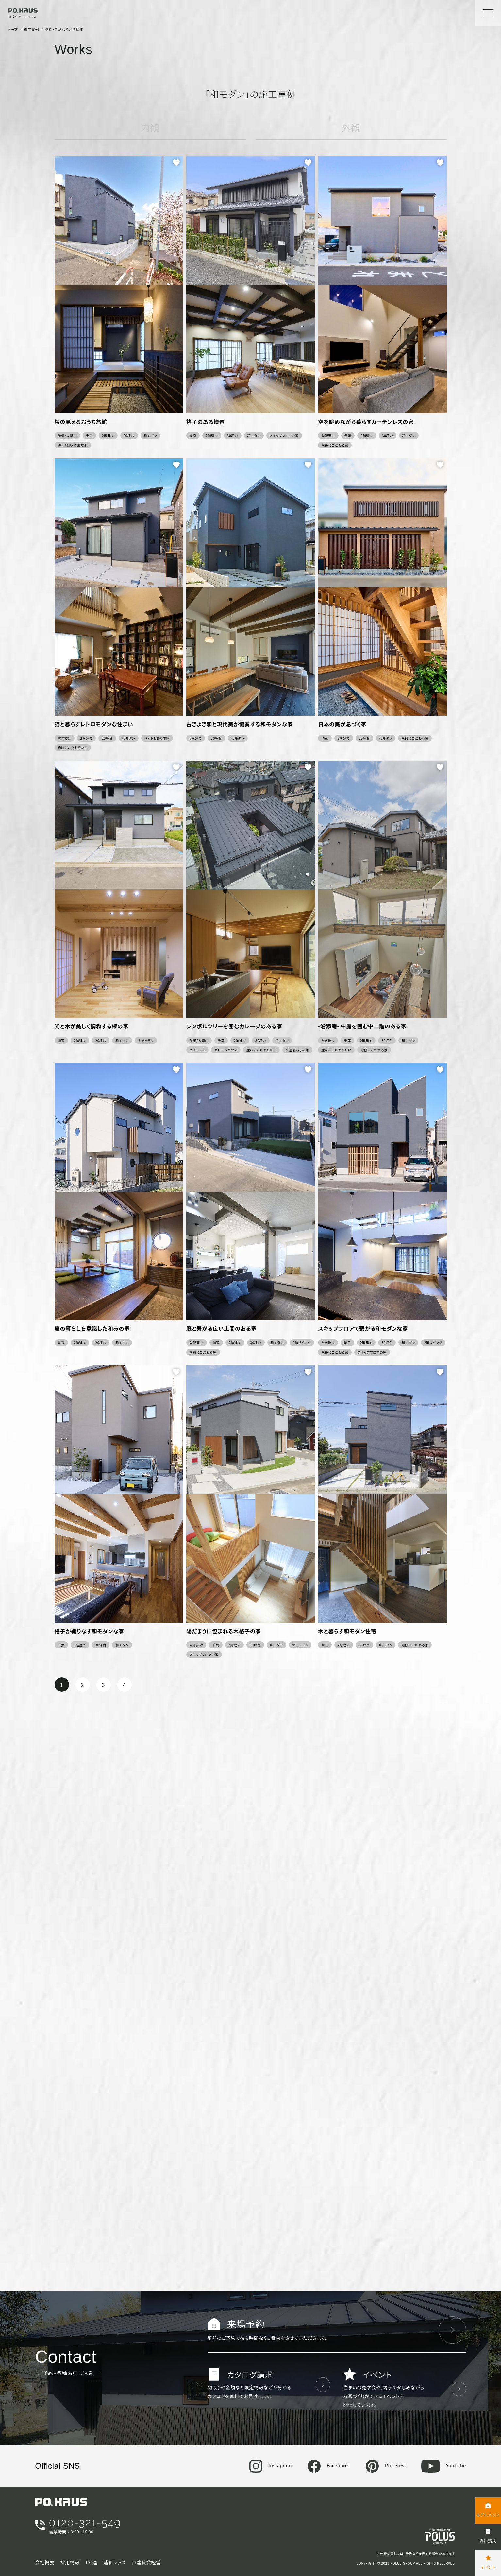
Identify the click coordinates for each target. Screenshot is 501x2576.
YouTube (443, 2465)
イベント (487, 2567)
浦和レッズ (115, 2562)
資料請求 (488, 2541)
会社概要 (44, 2562)
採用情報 (70, 2562)
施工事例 (31, 29)
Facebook (328, 2465)
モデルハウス (487, 2514)
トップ (13, 29)
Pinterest (386, 2465)
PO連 (91, 2562)
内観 (150, 127)
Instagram (270, 2465)
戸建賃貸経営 (146, 2562)
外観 (351, 127)
